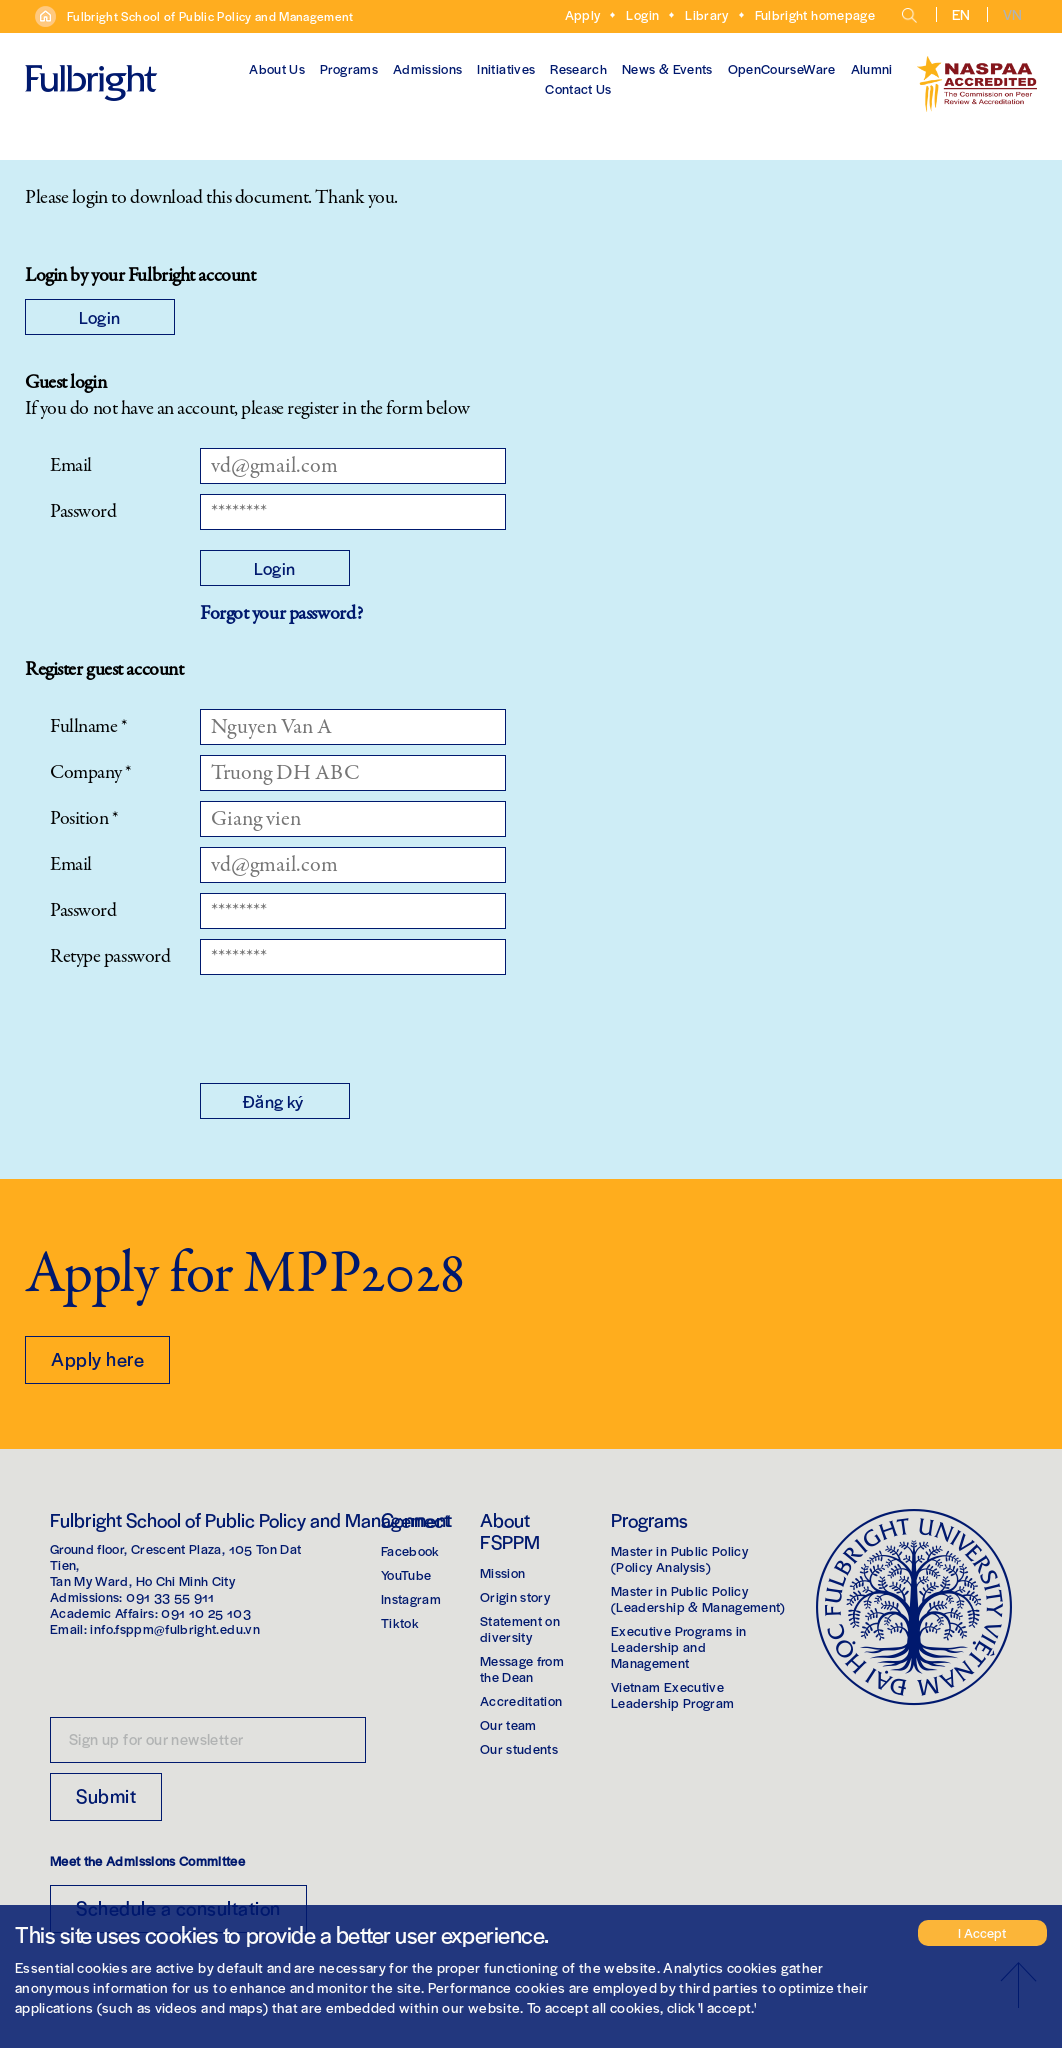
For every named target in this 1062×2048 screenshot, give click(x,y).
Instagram (411, 1598)
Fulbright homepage (815, 14)
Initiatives (506, 68)
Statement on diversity (520, 1628)
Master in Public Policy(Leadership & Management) (698, 1598)
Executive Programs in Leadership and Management (678, 1646)
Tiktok (400, 1622)
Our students (519, 1748)
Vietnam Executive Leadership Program (672, 1694)
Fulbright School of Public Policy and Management (210, 16)
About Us (277, 68)
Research (578, 68)
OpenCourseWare (782, 68)
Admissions (428, 68)
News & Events (667, 68)
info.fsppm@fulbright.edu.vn (174, 1628)
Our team (508, 1724)
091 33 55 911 (170, 1596)
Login (642, 14)
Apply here (97, 1358)
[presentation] (352, 1024)
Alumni (872, 68)
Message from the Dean (522, 1668)
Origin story (515, 1596)
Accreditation (521, 1700)
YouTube (406, 1574)
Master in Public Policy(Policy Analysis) (679, 1558)
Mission (502, 1572)
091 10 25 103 (206, 1612)
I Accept (982, 1932)
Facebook (410, 1550)
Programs (349, 68)
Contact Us (578, 88)
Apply (583, 14)
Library (706, 14)
